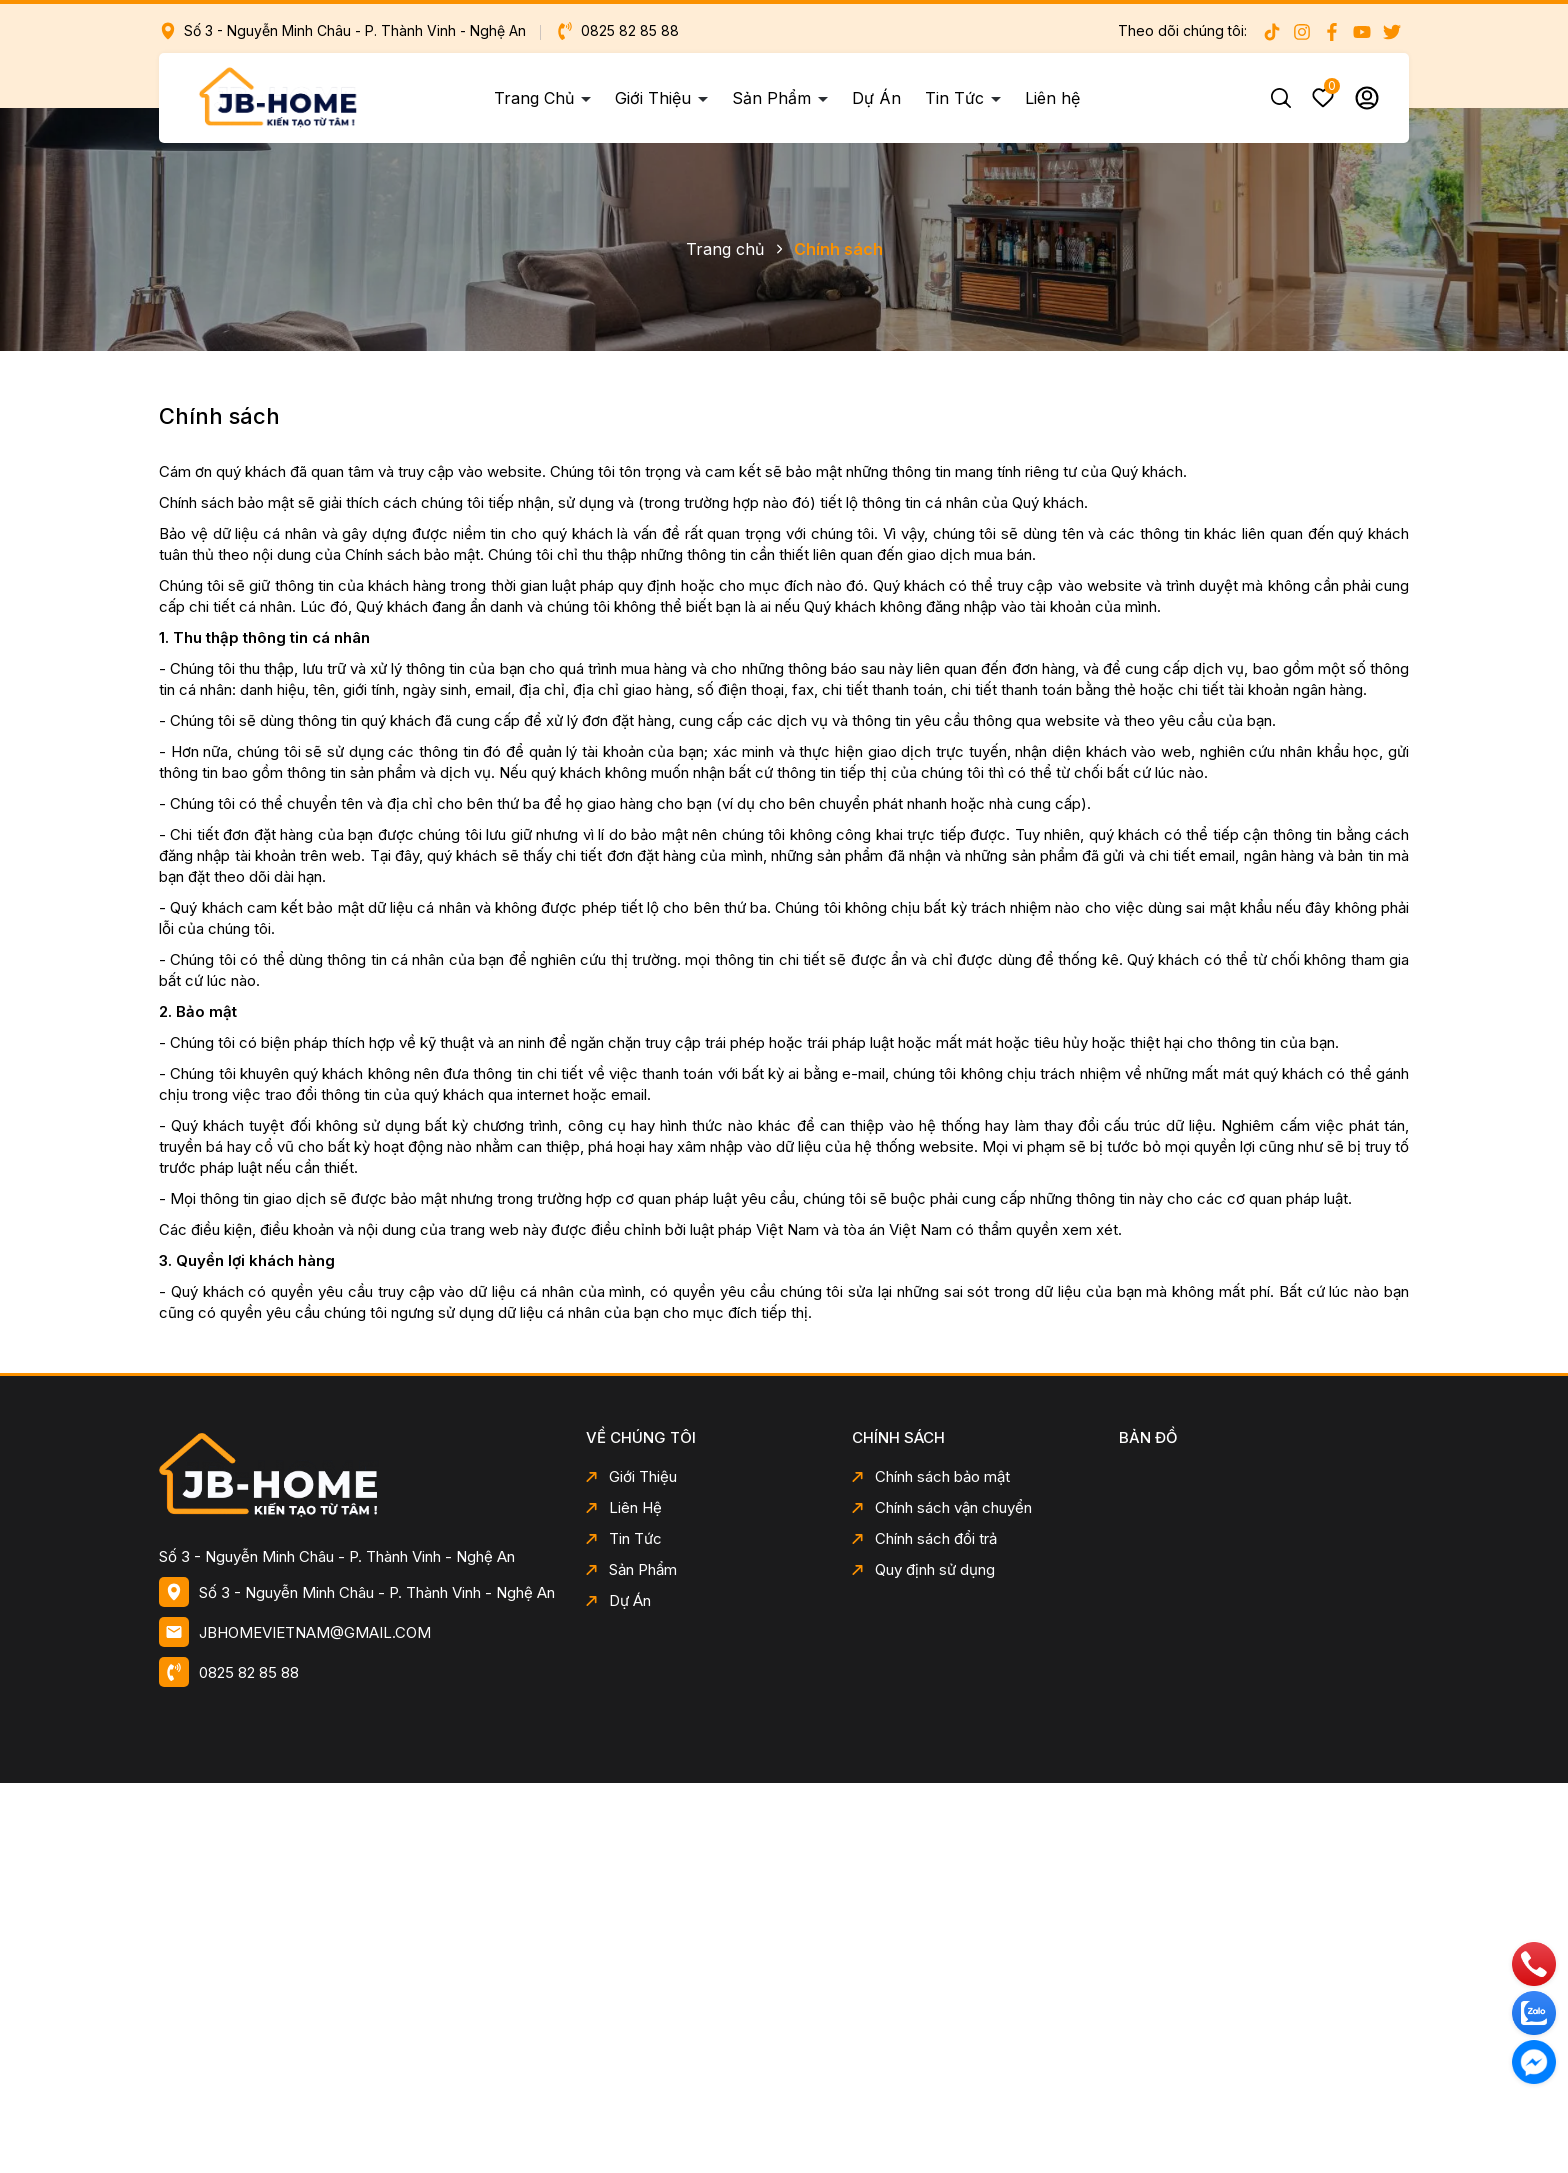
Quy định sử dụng (923, 1569)
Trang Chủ (536, 98)
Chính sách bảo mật (931, 1476)
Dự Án (876, 98)
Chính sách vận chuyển (942, 1507)
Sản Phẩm (774, 98)
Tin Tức (957, 98)
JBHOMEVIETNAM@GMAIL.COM (315, 1632)
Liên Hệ (624, 1507)
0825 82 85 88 (617, 30)
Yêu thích (1323, 98)
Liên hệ (1052, 98)
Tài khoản (1367, 98)
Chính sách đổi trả (924, 1538)
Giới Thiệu (655, 98)
